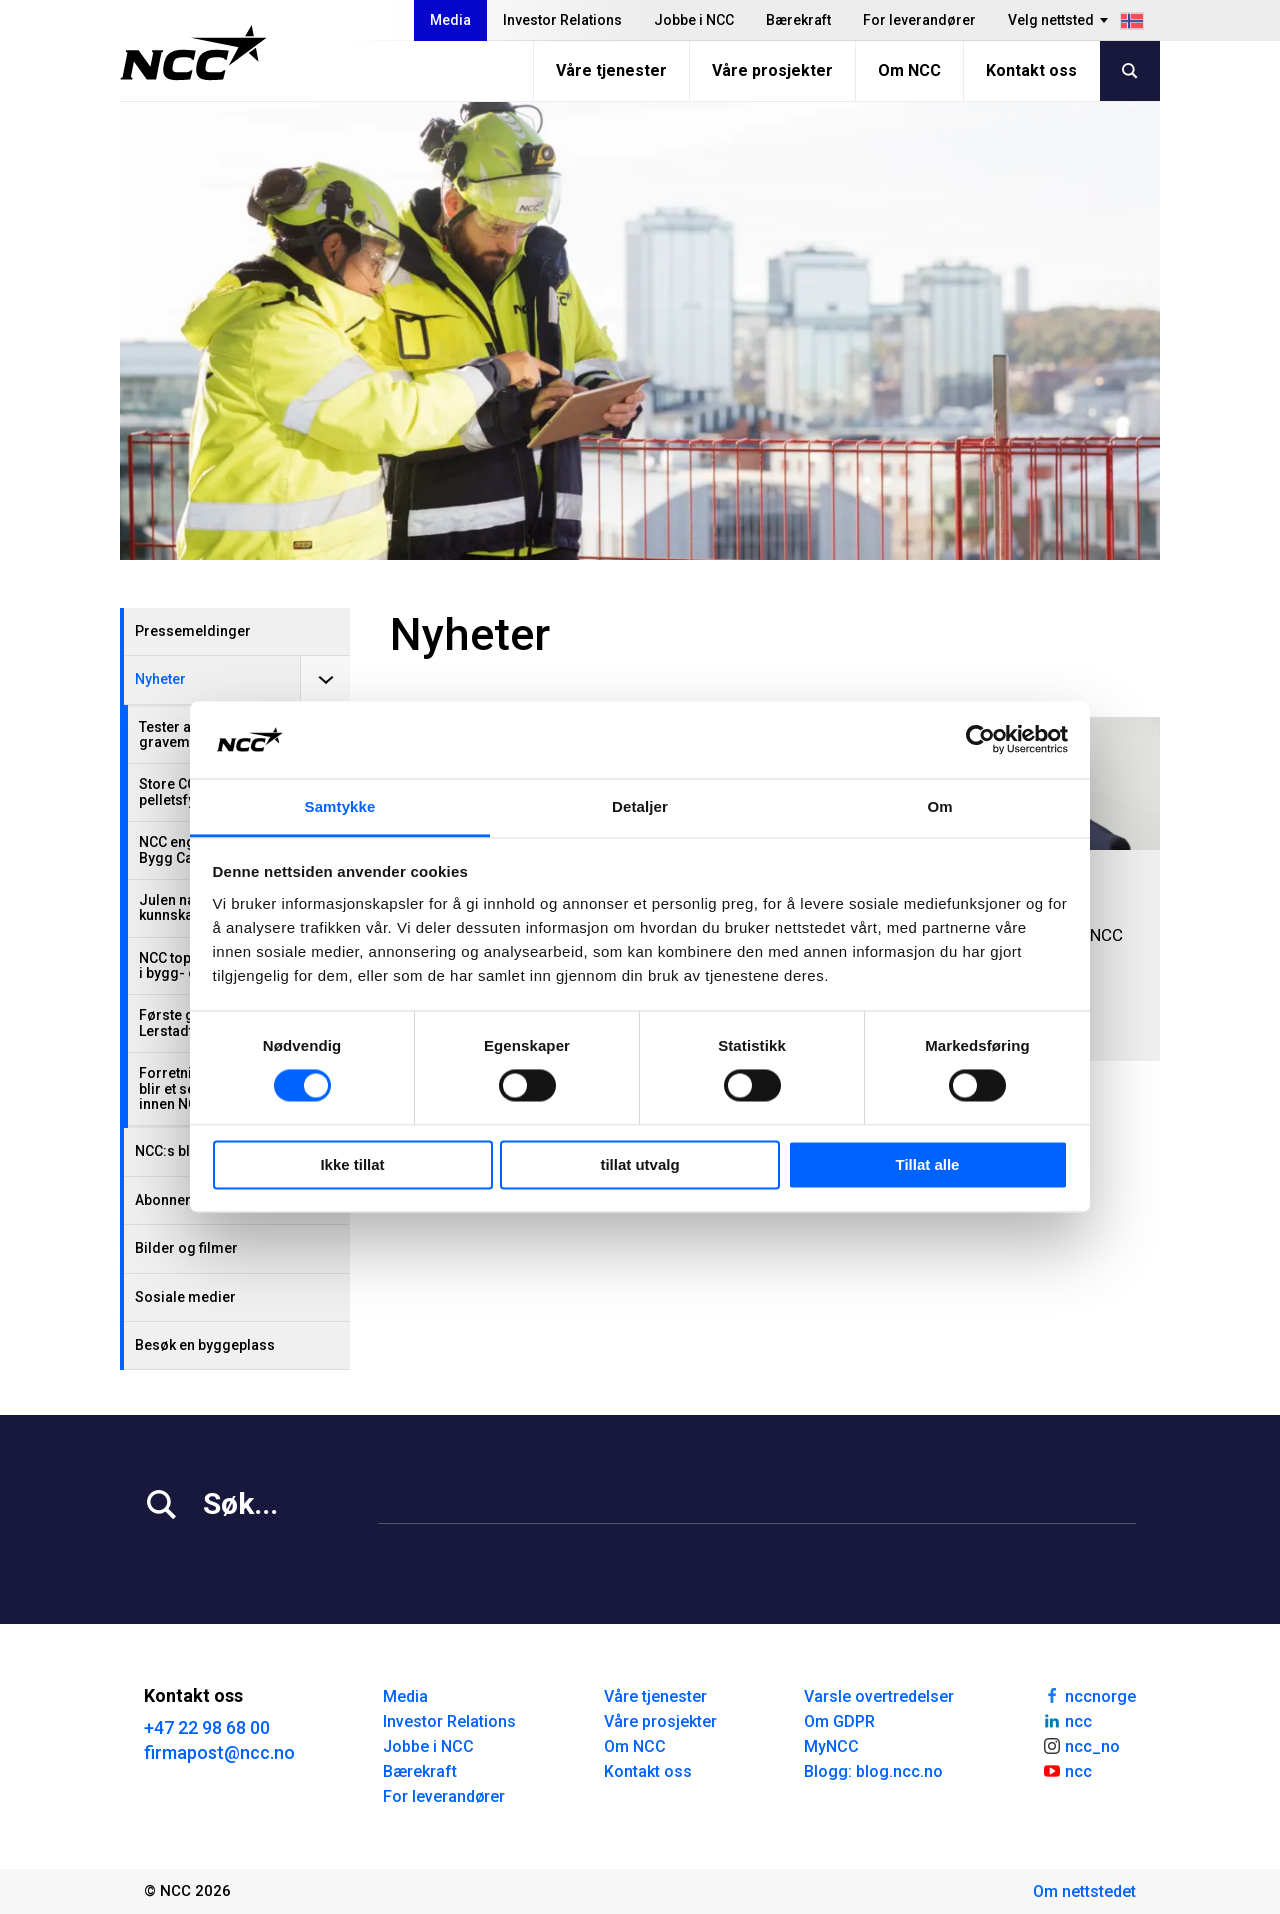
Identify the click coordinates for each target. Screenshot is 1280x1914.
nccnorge (1089, 1695)
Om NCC (909, 70)
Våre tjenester (611, 70)
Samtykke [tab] (340, 806)
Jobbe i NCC (694, 20)
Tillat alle (928, 1164)
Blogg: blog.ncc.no (873, 1771)
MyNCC (831, 1746)
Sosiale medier (185, 1297)
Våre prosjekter (772, 70)
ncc (1067, 1720)
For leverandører (919, 20)
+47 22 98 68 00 (207, 1727)
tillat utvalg (639, 1164)
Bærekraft (798, 20)
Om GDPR (839, 1721)
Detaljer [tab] (640, 806)
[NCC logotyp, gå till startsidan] (193, 53)
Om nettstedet (1084, 1891)
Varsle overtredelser (879, 1696)
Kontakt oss (1031, 70)
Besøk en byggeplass (205, 1345)
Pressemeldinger (193, 631)
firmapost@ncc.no (219, 1752)
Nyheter (160, 679)
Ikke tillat (352, 1164)
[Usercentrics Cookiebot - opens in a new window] (980, 740)
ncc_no (1081, 1745)
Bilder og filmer (186, 1248)
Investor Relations (562, 20)
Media (450, 20)
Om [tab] (939, 806)
